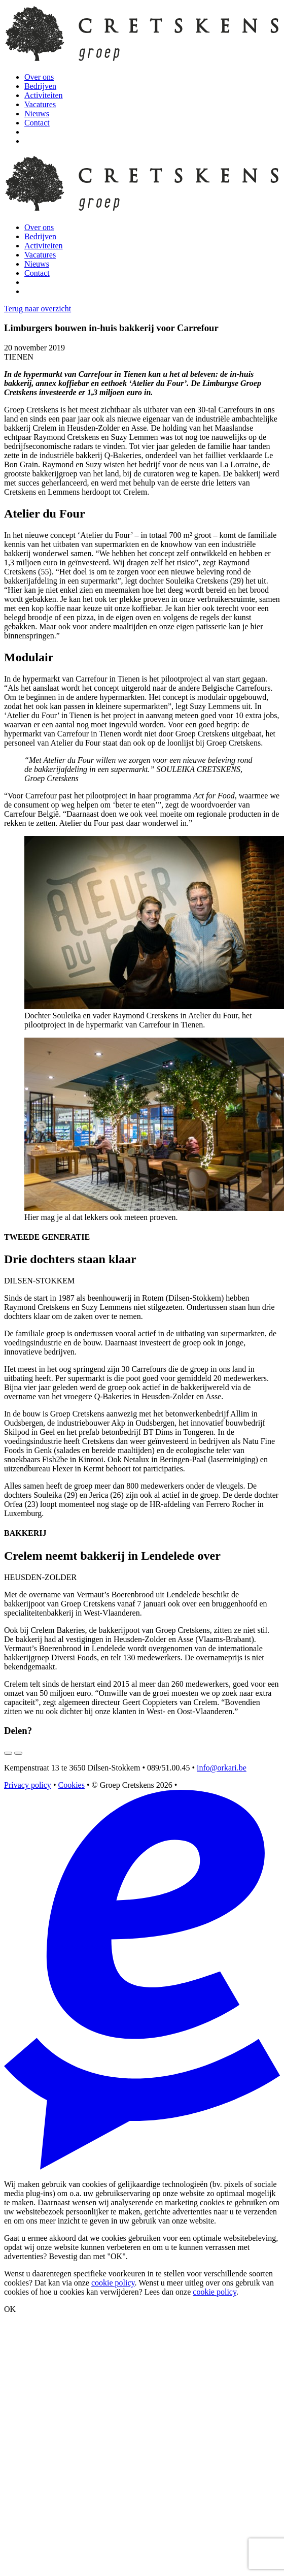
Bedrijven (40, 86)
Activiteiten (43, 95)
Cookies (71, 1785)
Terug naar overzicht (37, 308)
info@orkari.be (221, 1767)
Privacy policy (27, 1785)
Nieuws (36, 113)
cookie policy (113, 2282)
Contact (37, 122)
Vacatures (40, 104)
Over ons (39, 77)
